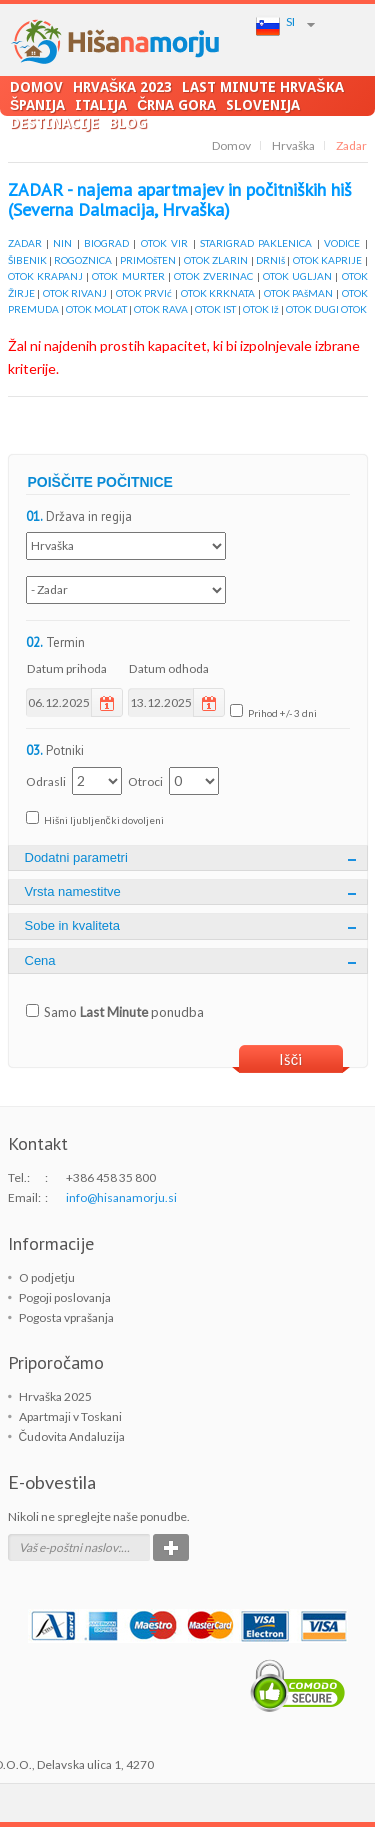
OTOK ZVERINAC (213, 276)
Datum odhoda (169, 668)
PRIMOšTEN (148, 260)
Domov (36, 86)
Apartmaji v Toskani (70, 1416)
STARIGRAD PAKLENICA (256, 243)
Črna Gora (176, 104)
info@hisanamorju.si (121, 1197)
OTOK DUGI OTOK (326, 309)
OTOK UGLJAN (297, 276)
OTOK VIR (164, 243)
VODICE (342, 243)
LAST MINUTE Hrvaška (262, 86)
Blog (128, 122)
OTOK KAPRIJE (327, 260)
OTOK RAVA (161, 309)
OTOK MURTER (128, 276)
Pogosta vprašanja (66, 1317)
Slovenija (263, 104)
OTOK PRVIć (144, 293)
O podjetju (47, 1277)
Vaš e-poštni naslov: (70, 1547)
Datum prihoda (67, 668)
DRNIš (270, 260)
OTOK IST (215, 309)
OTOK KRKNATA (218, 293)
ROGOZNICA (83, 260)
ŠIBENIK (27, 260)
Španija (37, 104)
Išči (291, 1059)
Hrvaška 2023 (122, 86)
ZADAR (25, 243)
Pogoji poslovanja (65, 1297)
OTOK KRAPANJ (45, 276)
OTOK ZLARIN (216, 260)
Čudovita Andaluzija (72, 1436)
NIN (62, 243)
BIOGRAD (106, 243)
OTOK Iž (261, 309)
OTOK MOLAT (96, 309)
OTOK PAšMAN (299, 293)
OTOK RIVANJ (75, 293)
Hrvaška (293, 145)
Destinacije (54, 122)
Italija (101, 104)
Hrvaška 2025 (55, 1396)
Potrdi (171, 1547)
